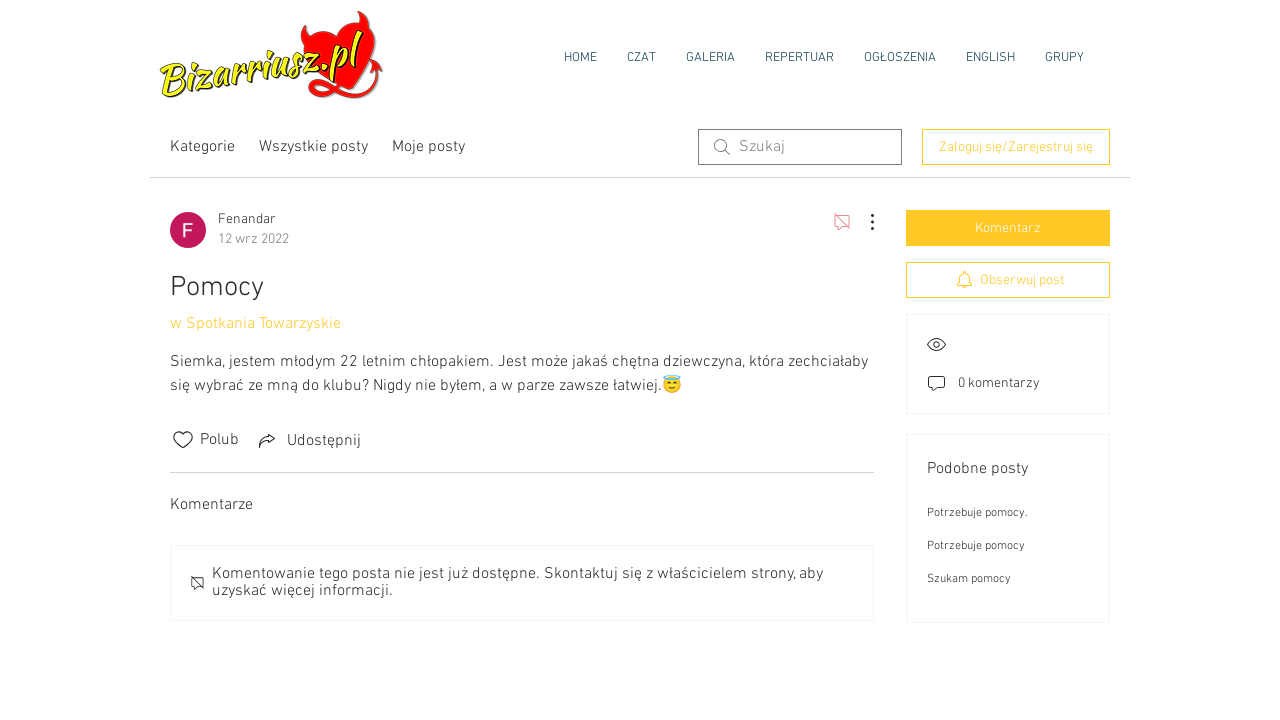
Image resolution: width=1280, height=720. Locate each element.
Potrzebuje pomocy (976, 546)
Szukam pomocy (969, 579)
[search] (800, 147)
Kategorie (202, 147)
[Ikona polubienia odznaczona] (183, 440)
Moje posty (428, 147)
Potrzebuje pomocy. (977, 513)
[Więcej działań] (862, 222)
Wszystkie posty (313, 147)
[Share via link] (308, 440)
